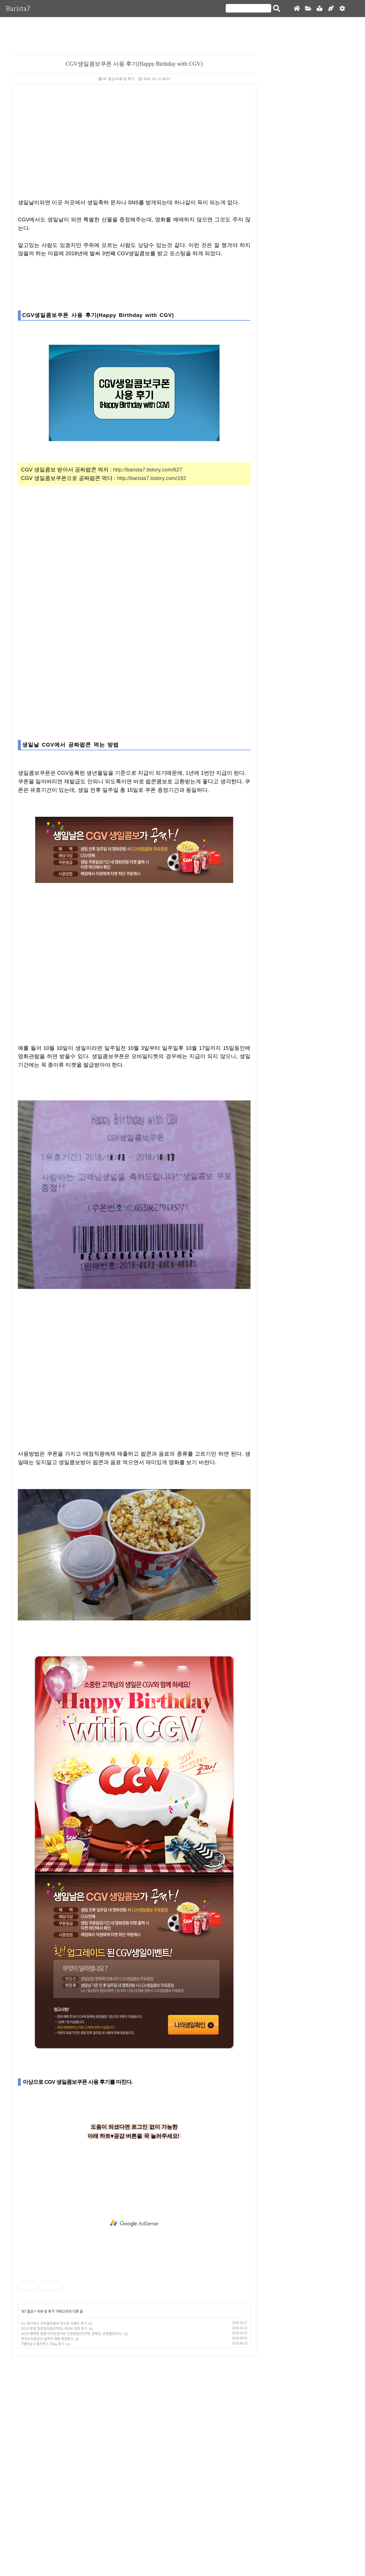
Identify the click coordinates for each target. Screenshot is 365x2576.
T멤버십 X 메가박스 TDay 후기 (43, 2343)
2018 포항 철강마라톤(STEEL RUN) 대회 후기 (54, 2328)
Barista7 (18, 8)
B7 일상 (27, 2311)
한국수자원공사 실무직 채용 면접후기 (47, 2338)
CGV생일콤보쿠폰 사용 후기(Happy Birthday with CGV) (134, 64)
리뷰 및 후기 (45, 2311)
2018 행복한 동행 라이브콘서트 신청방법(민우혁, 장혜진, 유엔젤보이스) (72, 2333)
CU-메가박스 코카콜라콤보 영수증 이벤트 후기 (54, 2323)
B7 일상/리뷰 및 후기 (116, 79)
